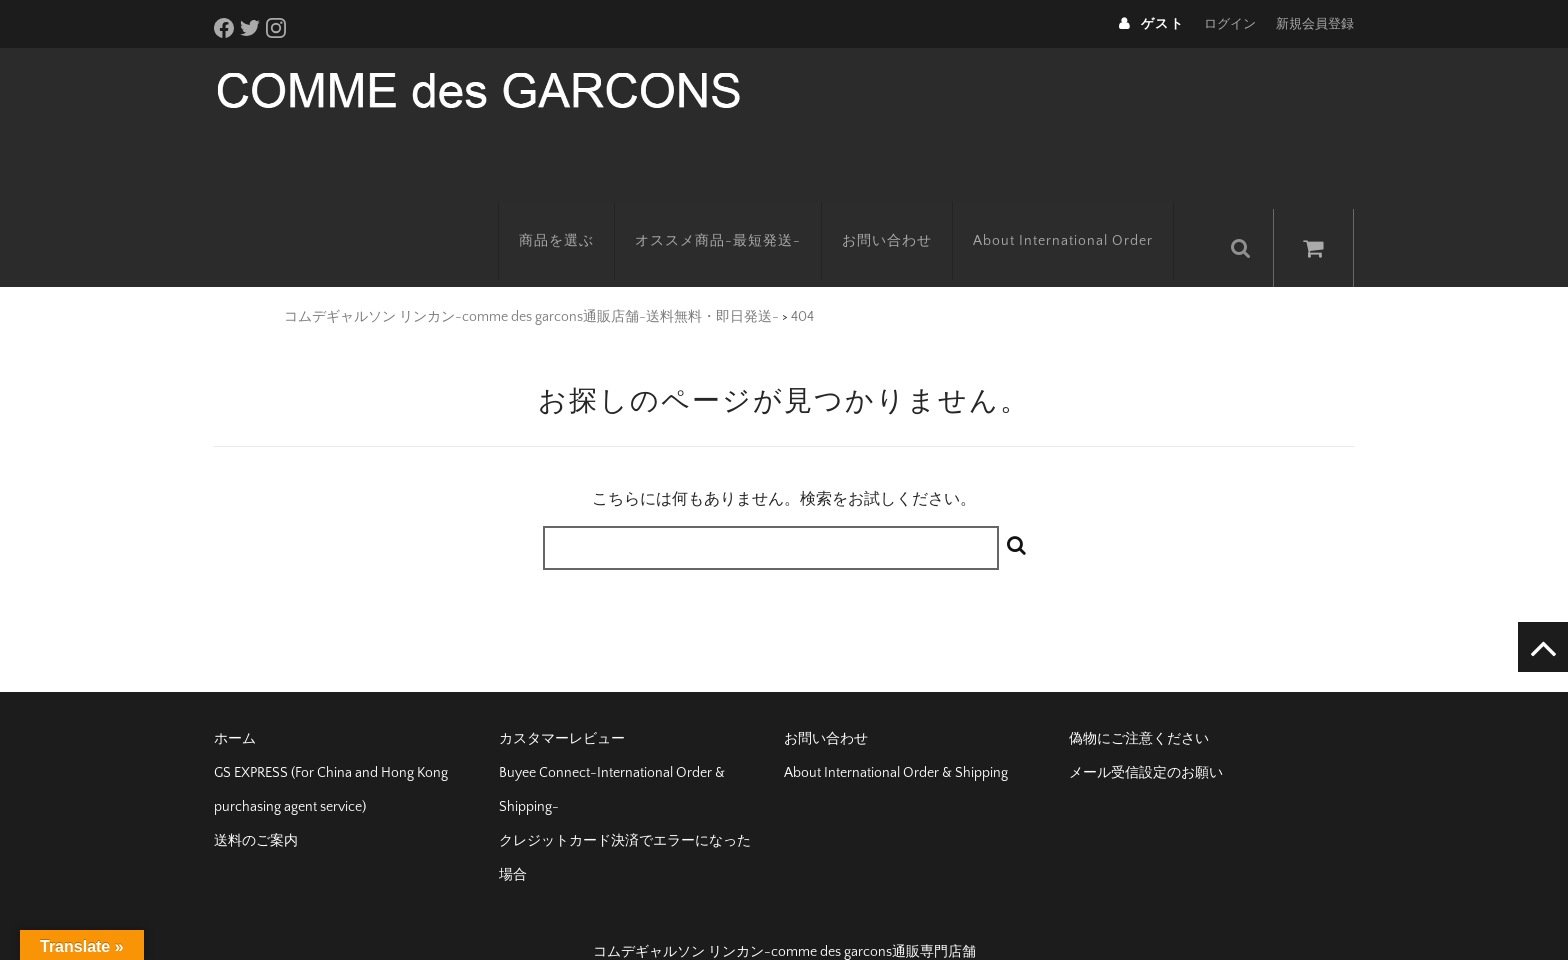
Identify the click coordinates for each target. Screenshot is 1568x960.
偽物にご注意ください (1139, 706)
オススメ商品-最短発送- (738, 215)
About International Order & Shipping (896, 740)
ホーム (235, 706)
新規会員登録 (1315, 24)
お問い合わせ (907, 215)
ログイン (1230, 24)
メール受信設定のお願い (1146, 740)
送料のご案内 (256, 808)
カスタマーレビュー (562, 706)
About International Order (1083, 215)
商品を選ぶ (576, 215)
